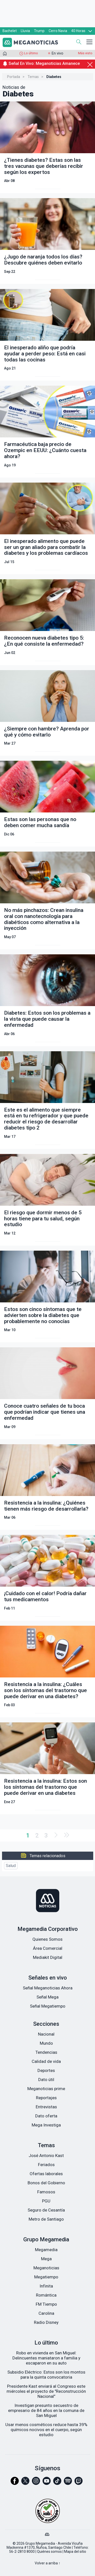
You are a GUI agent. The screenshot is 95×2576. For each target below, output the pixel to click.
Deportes (46, 2070)
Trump (39, 31)
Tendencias (46, 2052)
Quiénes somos (49, 2551)
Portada (13, 77)
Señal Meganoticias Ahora (47, 1987)
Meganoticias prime (46, 2088)
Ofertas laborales (46, 2173)
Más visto (85, 53)
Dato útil (46, 2079)
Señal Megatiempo (47, 2006)
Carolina (46, 2313)
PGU (46, 2200)
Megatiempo (46, 2276)
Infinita (46, 2286)
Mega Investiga (46, 2124)
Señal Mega (47, 1997)
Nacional (46, 2034)
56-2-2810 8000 (22, 2551)
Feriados (46, 2164)
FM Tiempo (46, 2304)
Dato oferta (46, 2115)
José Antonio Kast (46, 2155)
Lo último (31, 53)
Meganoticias (46, 2267)
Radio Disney (46, 2322)
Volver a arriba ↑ (47, 2563)
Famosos (46, 2191)
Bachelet (10, 31)
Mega (46, 2258)
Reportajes (46, 2097)
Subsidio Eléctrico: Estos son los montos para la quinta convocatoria (46, 2375)
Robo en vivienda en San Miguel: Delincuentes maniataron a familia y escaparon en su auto (46, 2357)
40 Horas (78, 31)
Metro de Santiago (46, 2219)
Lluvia (25, 31)
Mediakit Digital (47, 1957)
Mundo (46, 2043)
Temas (33, 77)
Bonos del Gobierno (46, 2182)
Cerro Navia (58, 31)
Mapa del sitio (75, 2551)
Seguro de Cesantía (46, 2210)
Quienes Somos (47, 1939)
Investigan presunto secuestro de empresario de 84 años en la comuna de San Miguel (46, 2410)
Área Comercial (47, 1948)
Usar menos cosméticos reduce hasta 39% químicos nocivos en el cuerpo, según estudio (46, 2429)
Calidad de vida (46, 2061)
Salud (11, 1865)
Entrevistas (46, 2106)
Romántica (46, 2295)
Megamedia (46, 2249)
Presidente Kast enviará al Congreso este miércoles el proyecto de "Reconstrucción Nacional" (46, 2391)
